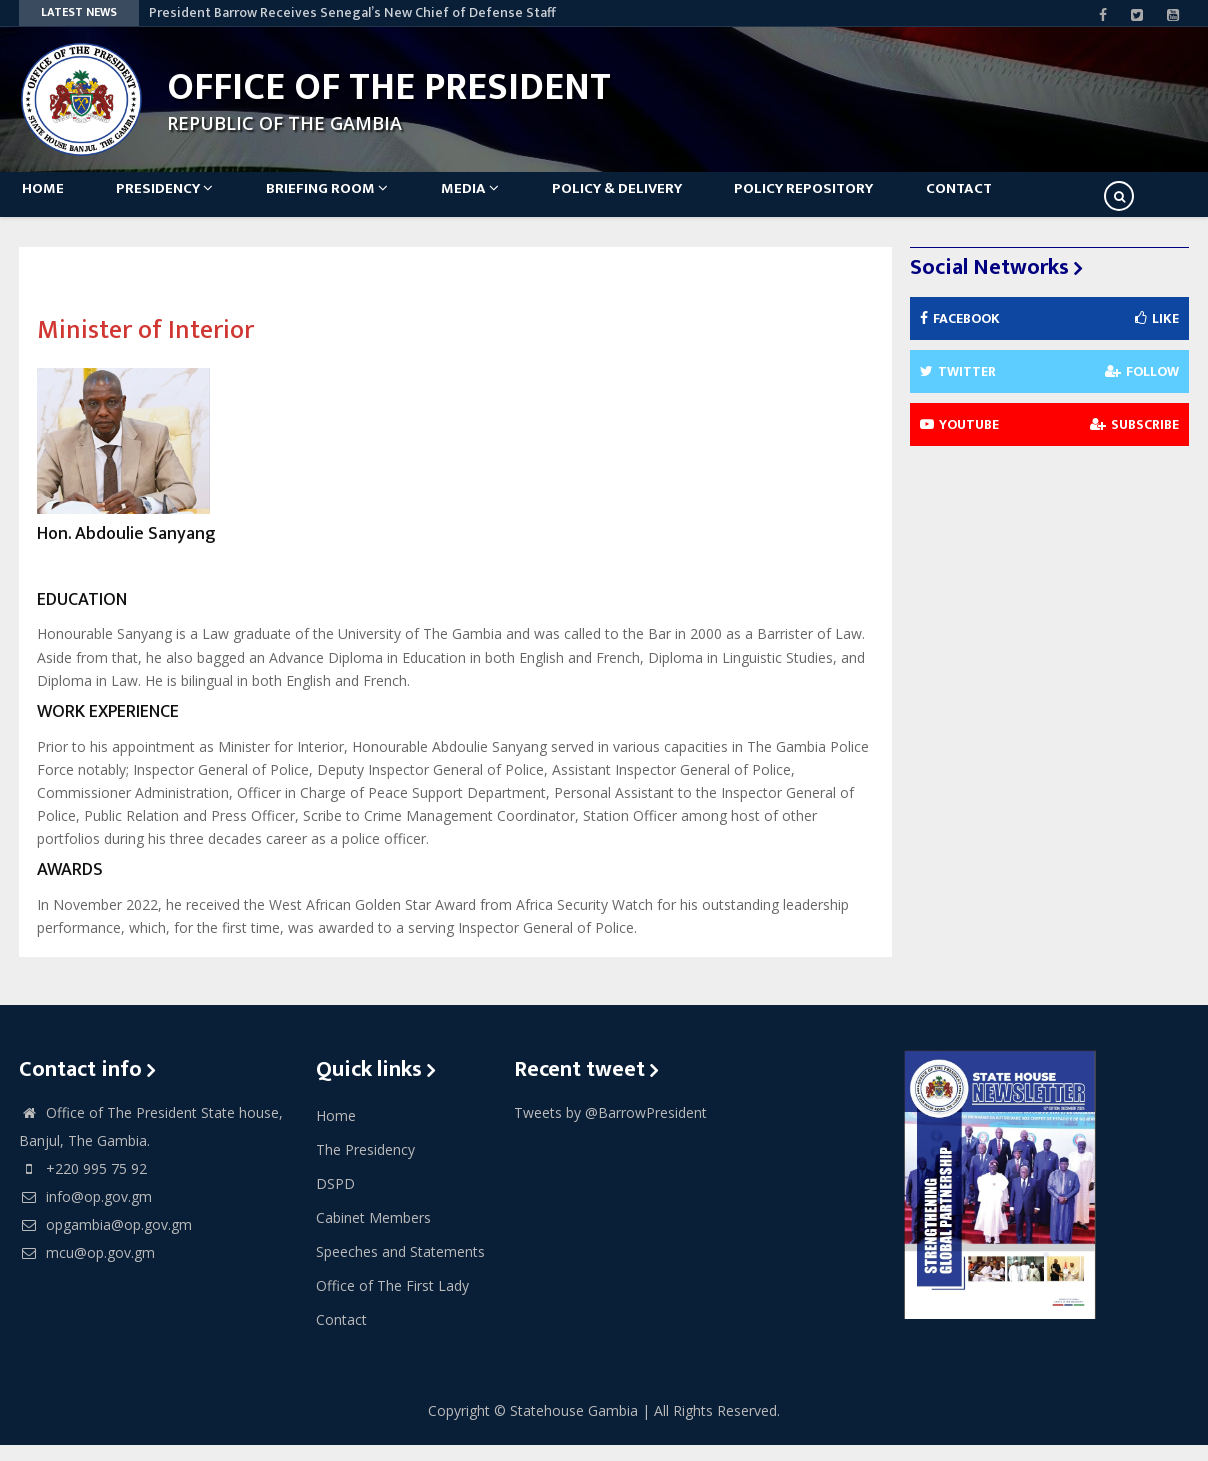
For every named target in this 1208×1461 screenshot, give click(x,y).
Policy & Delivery (653, 201)
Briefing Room (349, 201)
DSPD (335, 1198)
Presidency (179, 201)
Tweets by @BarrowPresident (610, 1127)
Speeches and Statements (400, 1266)
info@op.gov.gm (85, 1211)
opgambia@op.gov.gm (105, 1239)
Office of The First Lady (392, 1300)
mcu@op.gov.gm (87, 1267)
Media (499, 201)
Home (50, 201)
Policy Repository (847, 201)
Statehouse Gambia (574, 1426)
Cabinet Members (373, 1232)
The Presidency (365, 1164)
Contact (1010, 201)
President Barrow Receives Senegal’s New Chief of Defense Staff (352, 12)
